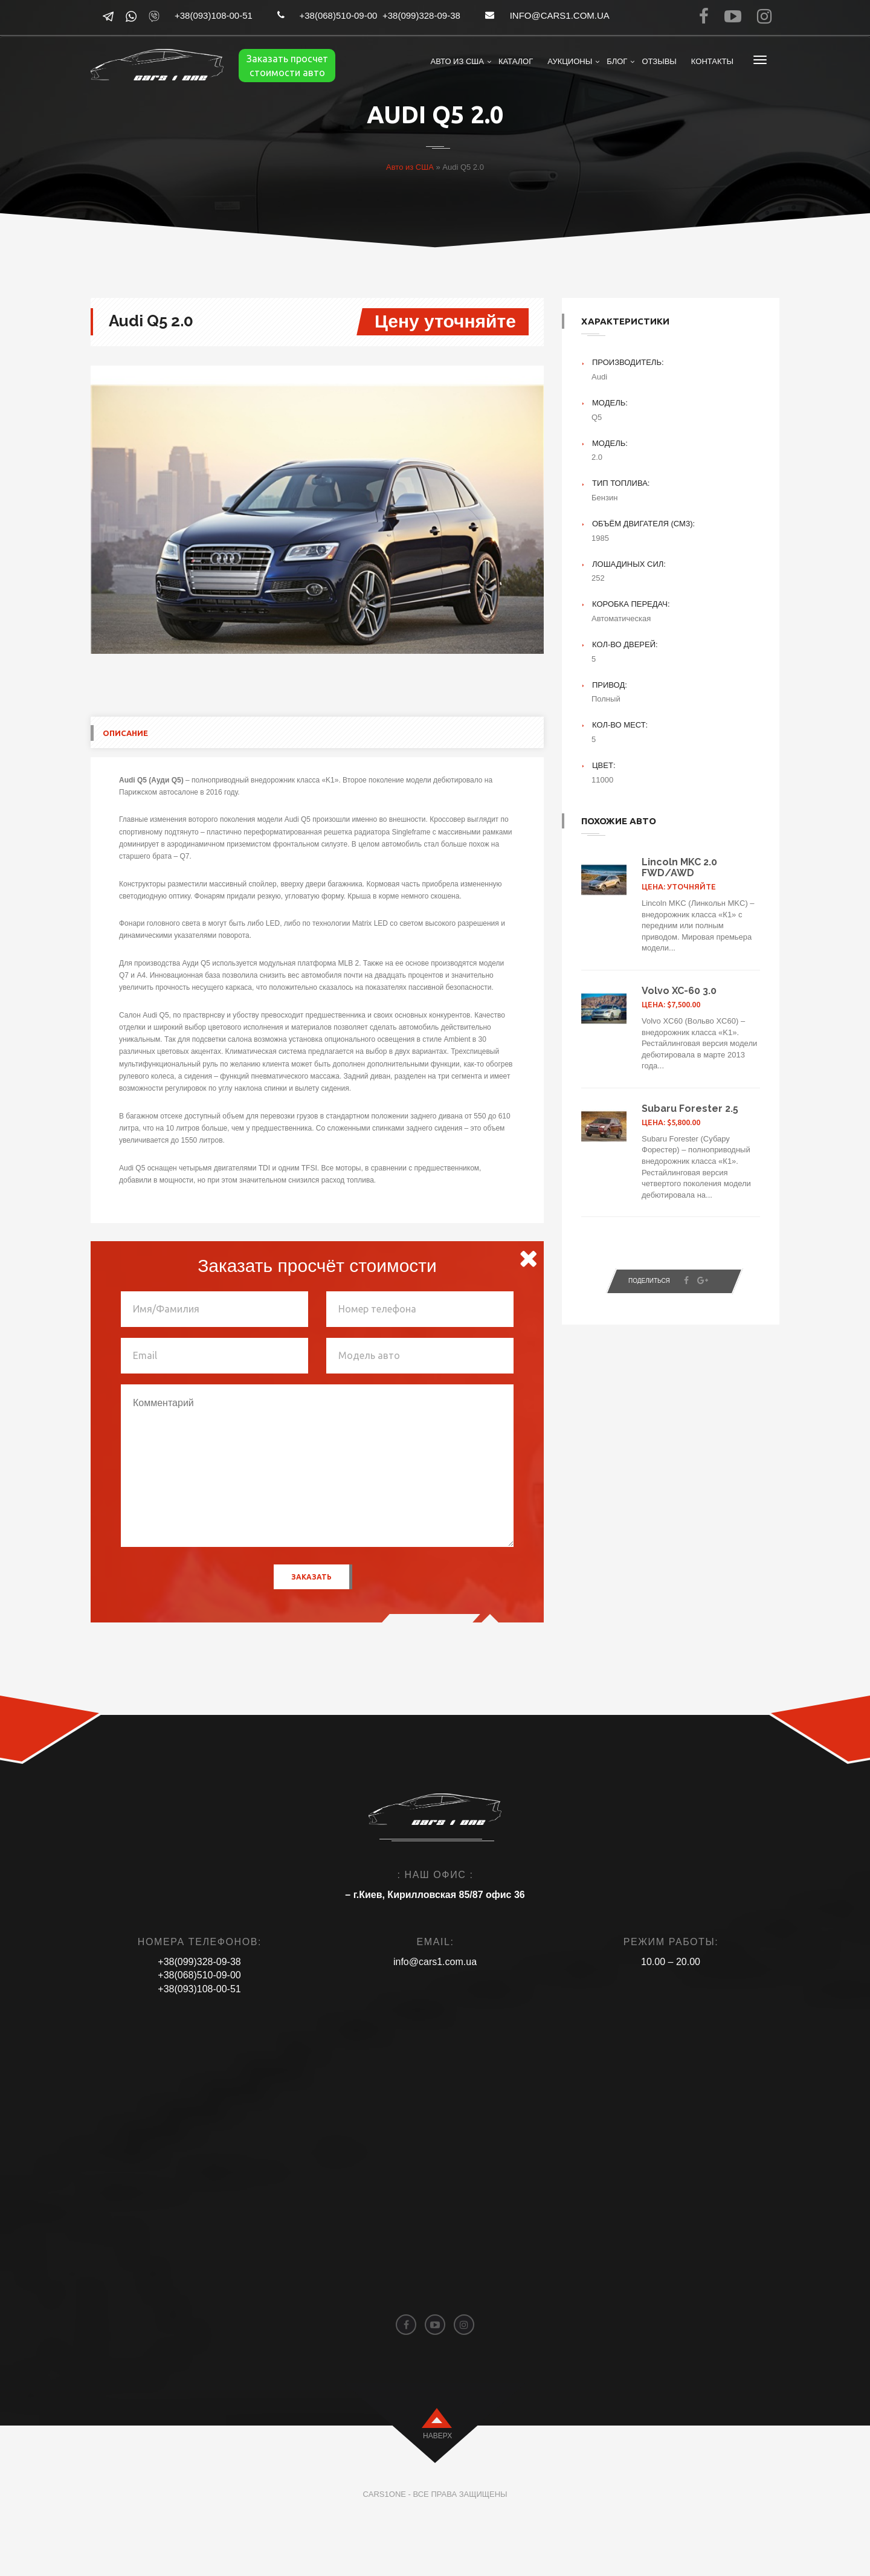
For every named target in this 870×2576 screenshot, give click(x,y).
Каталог (515, 61)
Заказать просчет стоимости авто (287, 65)
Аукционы (569, 61)
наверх (437, 2487)
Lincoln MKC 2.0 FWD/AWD (679, 867)
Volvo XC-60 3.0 (679, 990)
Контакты (712, 61)
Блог (617, 61)
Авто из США (457, 61)
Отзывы (659, 61)
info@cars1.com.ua (560, 15)
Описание (125, 785)
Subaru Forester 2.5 (690, 1108)
